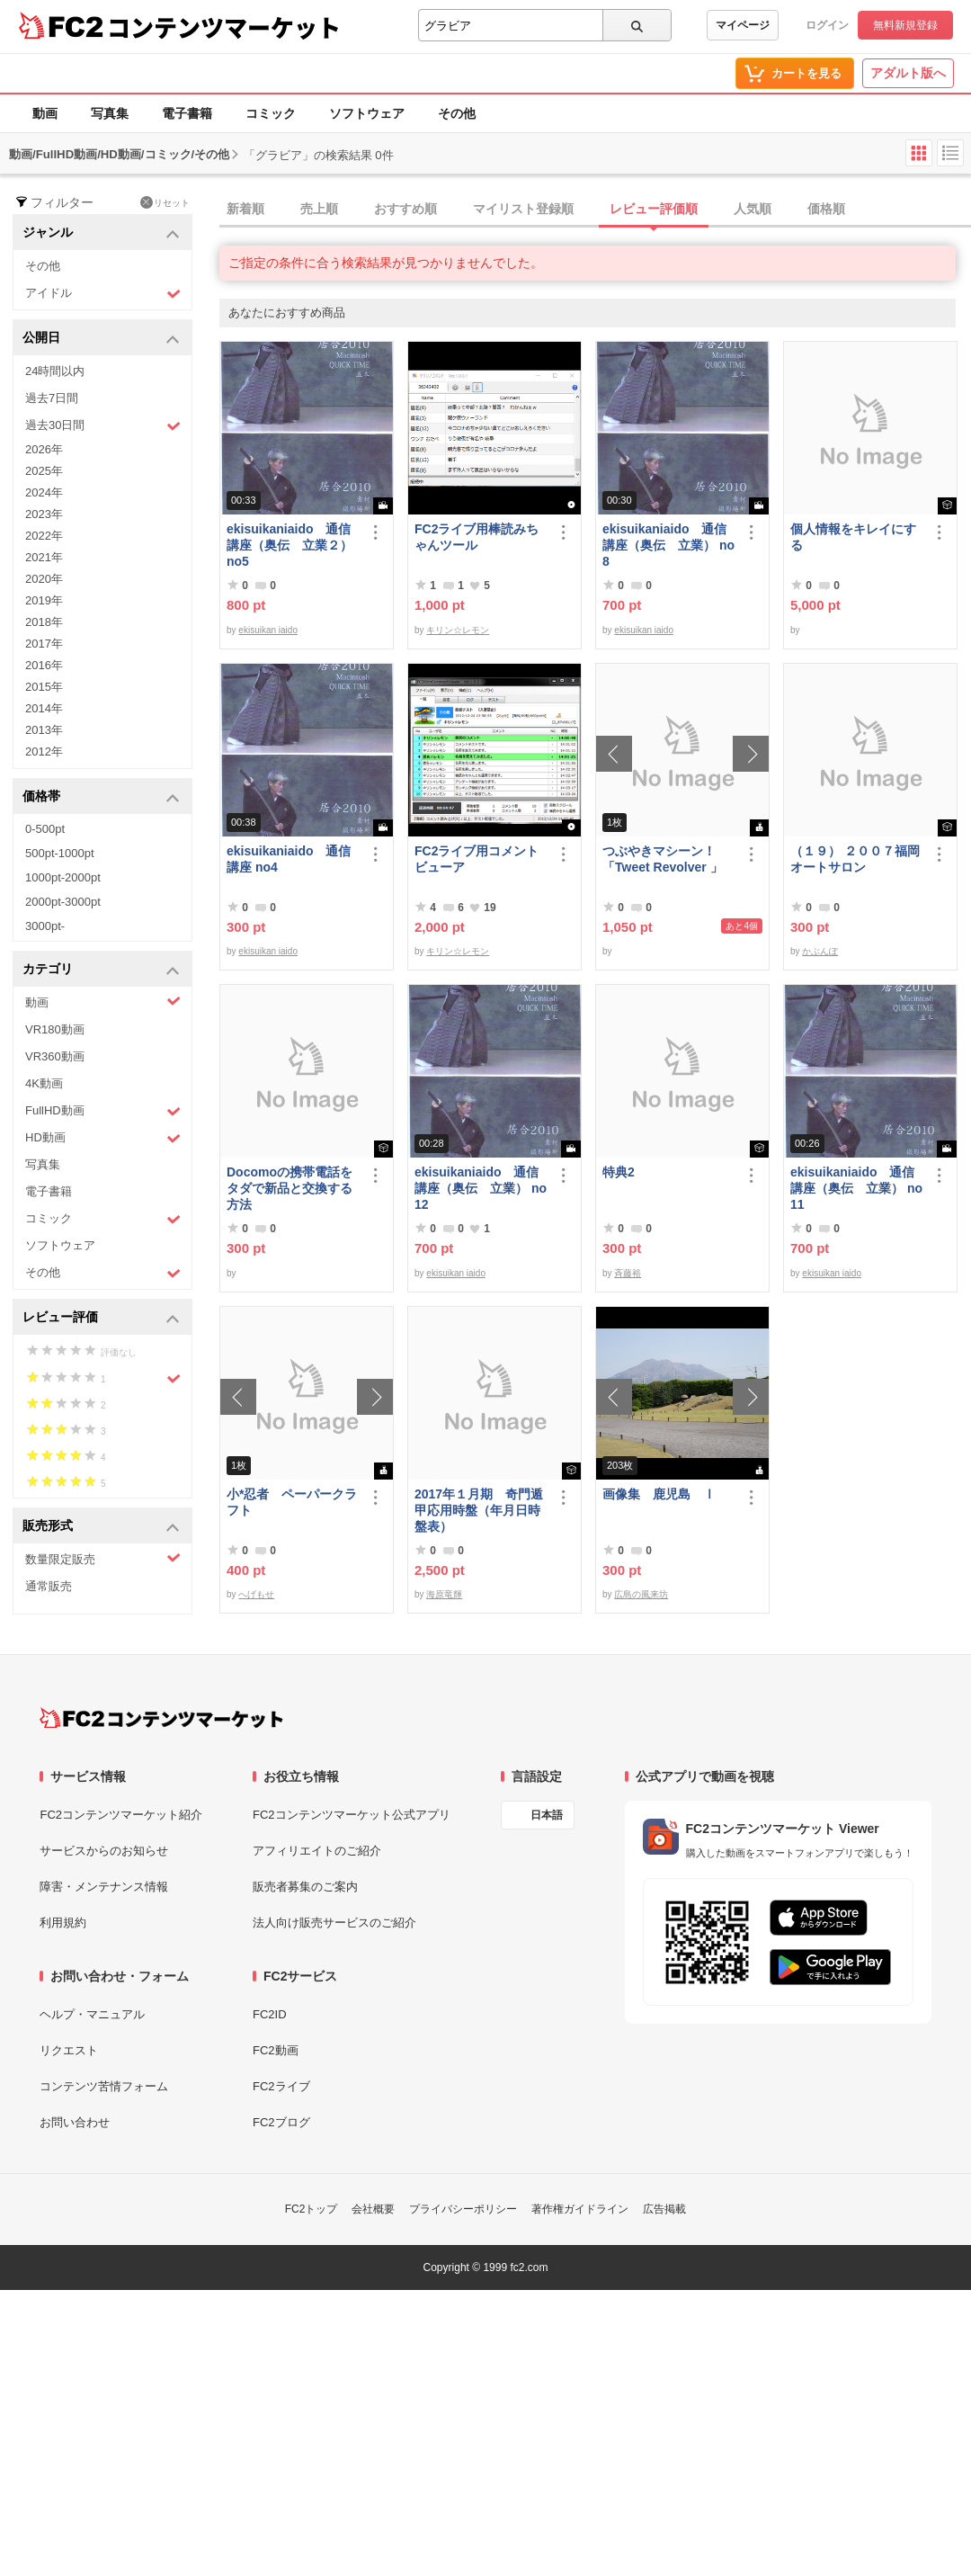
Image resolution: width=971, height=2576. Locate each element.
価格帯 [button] (101, 797)
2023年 (44, 514)
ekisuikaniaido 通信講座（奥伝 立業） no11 (856, 1188)
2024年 (44, 492)
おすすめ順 (405, 208)
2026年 (44, 449)
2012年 (44, 751)
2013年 (44, 730)
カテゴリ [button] (101, 970)
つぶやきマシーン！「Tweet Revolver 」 (662, 859)
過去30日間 (103, 426)
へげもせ (256, 1594)
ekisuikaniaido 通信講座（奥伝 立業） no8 (668, 545)
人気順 (752, 208)
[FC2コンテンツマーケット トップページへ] (161, 1718)
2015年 (44, 686)
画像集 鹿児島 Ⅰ (659, 1494)
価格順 (826, 208)
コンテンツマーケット (224, 27)
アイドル (103, 293)
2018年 (44, 622)
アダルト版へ (908, 73)
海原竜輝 (444, 1594)
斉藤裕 (627, 1273)
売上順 (319, 208)
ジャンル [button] (101, 233)
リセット (165, 202)
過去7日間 (51, 398)
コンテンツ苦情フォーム (104, 2086)
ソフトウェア (367, 113)
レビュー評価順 (654, 208)
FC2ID (270, 2014)
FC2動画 (275, 2050)
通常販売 (48, 1586)
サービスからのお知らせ (104, 1850)
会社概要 (373, 2209)
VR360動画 (55, 1056)
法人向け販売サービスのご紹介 (334, 1922)
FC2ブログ (281, 2122)
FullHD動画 (103, 1111)
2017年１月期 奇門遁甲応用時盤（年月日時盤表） (478, 1510)
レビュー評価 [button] (101, 1318)
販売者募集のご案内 (305, 1886)
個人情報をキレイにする (853, 537)
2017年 (44, 643)
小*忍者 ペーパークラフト (292, 1502)
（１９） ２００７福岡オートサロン (855, 859)
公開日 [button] (101, 338)
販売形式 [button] (101, 1526)
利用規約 (63, 1922)
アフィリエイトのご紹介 (317, 1850)
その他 (457, 113)
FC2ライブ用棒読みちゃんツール (476, 537)
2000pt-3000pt (63, 901)
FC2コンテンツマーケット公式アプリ (351, 1814)
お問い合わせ (75, 2122)
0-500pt (45, 829)
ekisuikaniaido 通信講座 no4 (289, 859)
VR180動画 (55, 1029)
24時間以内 (55, 371)
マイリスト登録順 (523, 208)
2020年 (44, 579)
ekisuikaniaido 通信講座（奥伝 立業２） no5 (289, 545)
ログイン (827, 25)
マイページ (743, 25)
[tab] (595, 210)
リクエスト (69, 2050)
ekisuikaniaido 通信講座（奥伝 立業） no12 (480, 1188)
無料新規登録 (905, 25)
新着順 (245, 208)
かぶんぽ (820, 951)
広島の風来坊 (641, 1594)
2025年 (44, 471)
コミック (270, 113)
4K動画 (44, 1083)
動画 (45, 113)
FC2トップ (311, 2209)
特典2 (618, 1172)
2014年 (44, 708)
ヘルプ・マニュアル (92, 2014)
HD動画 (103, 1138)
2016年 (44, 665)
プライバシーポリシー (463, 2209)
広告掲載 (664, 2209)
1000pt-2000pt (63, 877)
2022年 (44, 535)
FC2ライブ (281, 2086)
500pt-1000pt (59, 853)
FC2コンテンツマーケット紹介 (121, 1814)
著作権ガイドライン (579, 2209)
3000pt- (45, 926)
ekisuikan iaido (268, 630)
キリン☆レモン (457, 630)
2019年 (44, 600)
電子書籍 (187, 113)
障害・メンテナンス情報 (104, 1886)
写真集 (110, 113)
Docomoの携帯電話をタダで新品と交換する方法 (289, 1188)
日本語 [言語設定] (546, 1815)
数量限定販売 (103, 1558)
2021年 (44, 557)
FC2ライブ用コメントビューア (476, 859)
